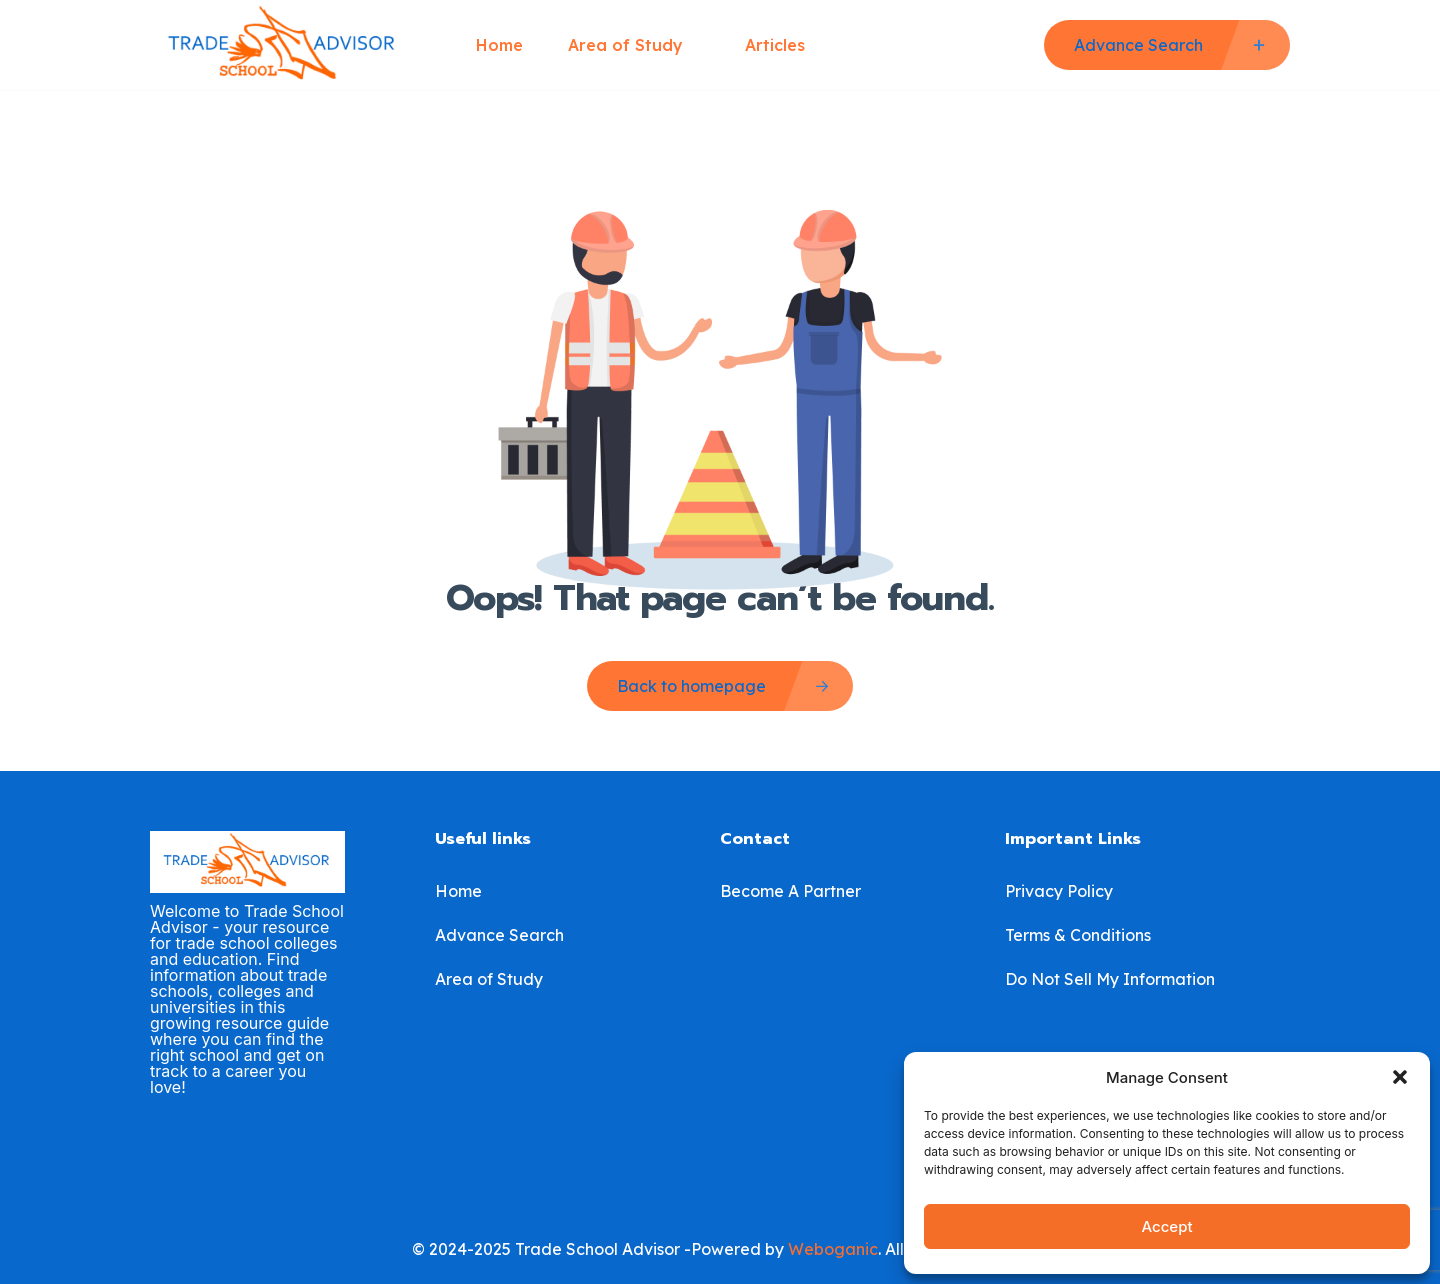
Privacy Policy (1059, 891)
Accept (1166, 1226)
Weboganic (833, 1249)
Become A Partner (790, 891)
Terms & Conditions (1078, 935)
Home (499, 45)
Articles (775, 45)
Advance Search (499, 935)
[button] (1400, 1077)
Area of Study (634, 45)
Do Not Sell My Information (1110, 979)
